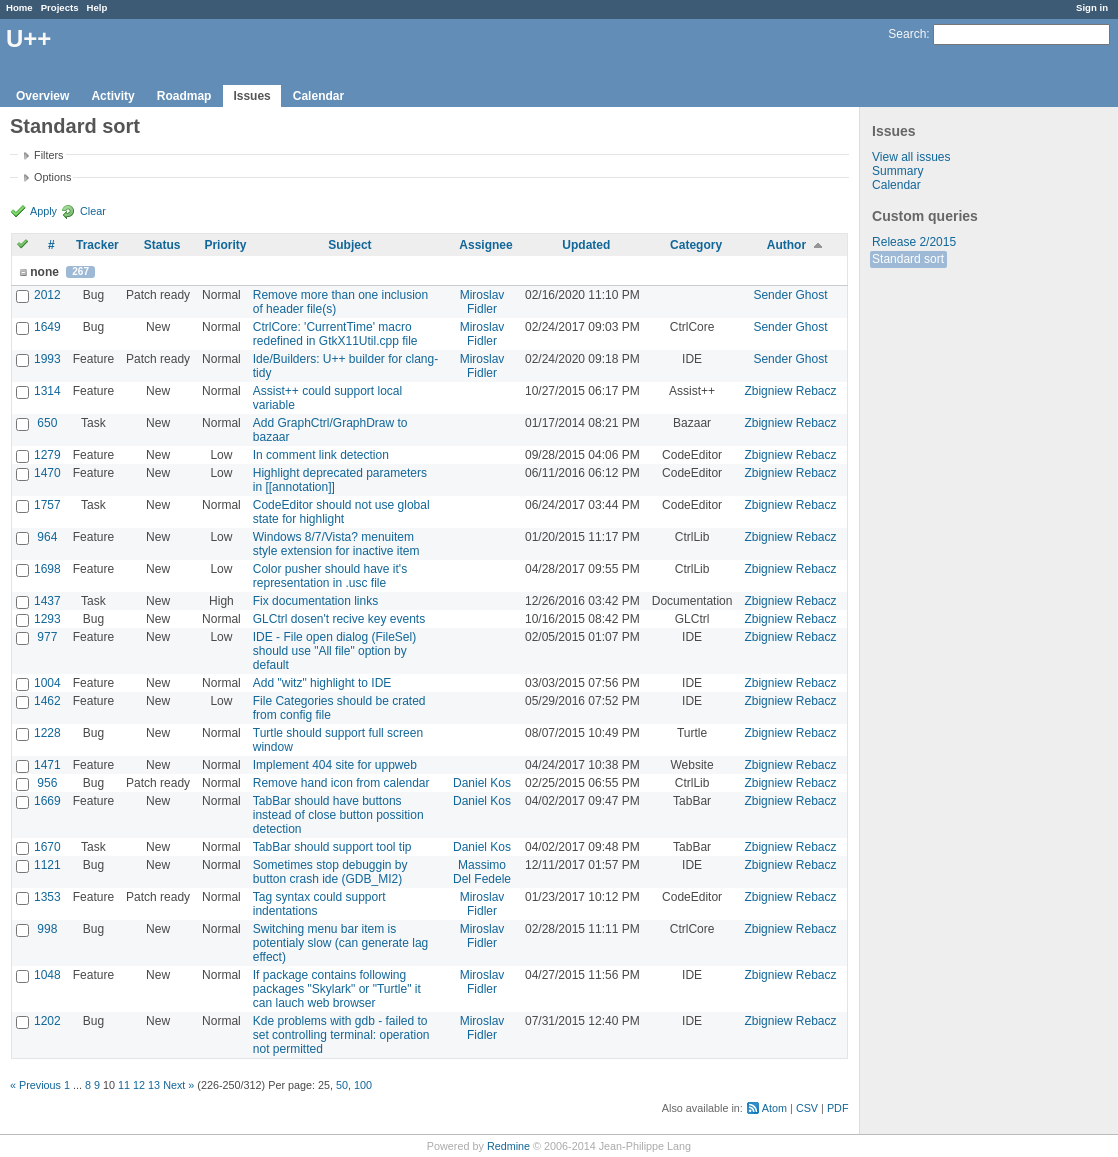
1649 (47, 327)
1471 (47, 765)
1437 (47, 601)
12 (139, 1085)
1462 (47, 701)
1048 (47, 975)
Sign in (1092, 7)
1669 (47, 801)
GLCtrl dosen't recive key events (339, 619)
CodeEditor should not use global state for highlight (341, 512)
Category (696, 245)
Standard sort (908, 259)
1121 (47, 865)
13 (154, 1085)
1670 (47, 847)
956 (47, 783)
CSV (807, 1108)
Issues (251, 96)
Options (52, 177)
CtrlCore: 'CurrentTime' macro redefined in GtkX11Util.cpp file (335, 334)
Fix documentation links (315, 601)
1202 (47, 1021)
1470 (47, 473)
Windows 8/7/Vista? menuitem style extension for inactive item (336, 544)
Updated (586, 245)
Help (97, 7)
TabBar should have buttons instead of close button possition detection (338, 815)
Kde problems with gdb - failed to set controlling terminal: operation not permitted (341, 1035)
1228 (47, 733)
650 (47, 423)
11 (124, 1085)
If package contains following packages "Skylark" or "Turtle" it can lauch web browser (337, 989)
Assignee (485, 245)
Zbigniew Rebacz (790, 391)
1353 (47, 897)
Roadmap (184, 96)
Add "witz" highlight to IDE (322, 683)
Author (786, 245)
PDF (838, 1108)
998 (47, 929)
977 (47, 637)
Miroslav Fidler (482, 302)
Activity (112, 96)
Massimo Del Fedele (482, 872)
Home (19, 7)
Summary (897, 171)
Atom (774, 1108)
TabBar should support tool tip (332, 847)
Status (162, 245)
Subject (349, 245)
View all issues (911, 157)
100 (363, 1085)
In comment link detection (321, 455)
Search (907, 34)
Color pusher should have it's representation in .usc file (330, 576)
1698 (47, 569)
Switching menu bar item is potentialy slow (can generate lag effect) (340, 943)
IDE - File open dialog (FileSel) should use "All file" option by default (334, 651)
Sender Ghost (790, 295)
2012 (47, 295)
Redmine (508, 1146)
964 (47, 537)
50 (342, 1085)
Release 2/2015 (914, 242)
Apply (43, 211)
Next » (178, 1085)
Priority (225, 245)
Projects (60, 7)
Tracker (97, 245)
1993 (47, 359)
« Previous (35, 1085)
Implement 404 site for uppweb (335, 765)
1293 (47, 619)
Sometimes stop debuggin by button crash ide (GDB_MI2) (330, 872)
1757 (47, 505)
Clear (93, 211)
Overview (42, 96)
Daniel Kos (482, 783)
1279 (47, 455)
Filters (48, 155)
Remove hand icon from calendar (341, 783)
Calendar (318, 96)
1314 (47, 391)
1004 (47, 683)
